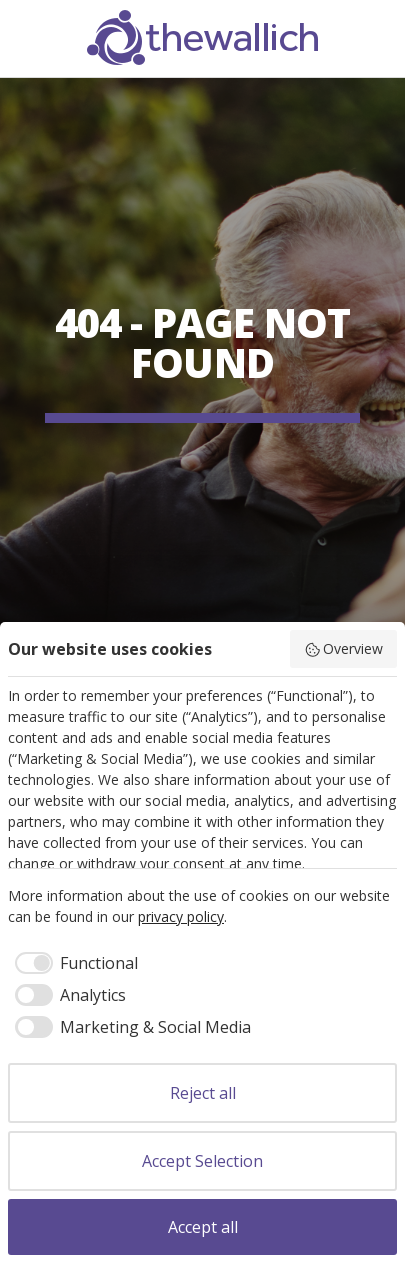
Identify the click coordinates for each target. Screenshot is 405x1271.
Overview (344, 648)
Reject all (203, 1093)
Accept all (203, 1227)
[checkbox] (73, 963)
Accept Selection (202, 1161)
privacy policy (181, 916)
